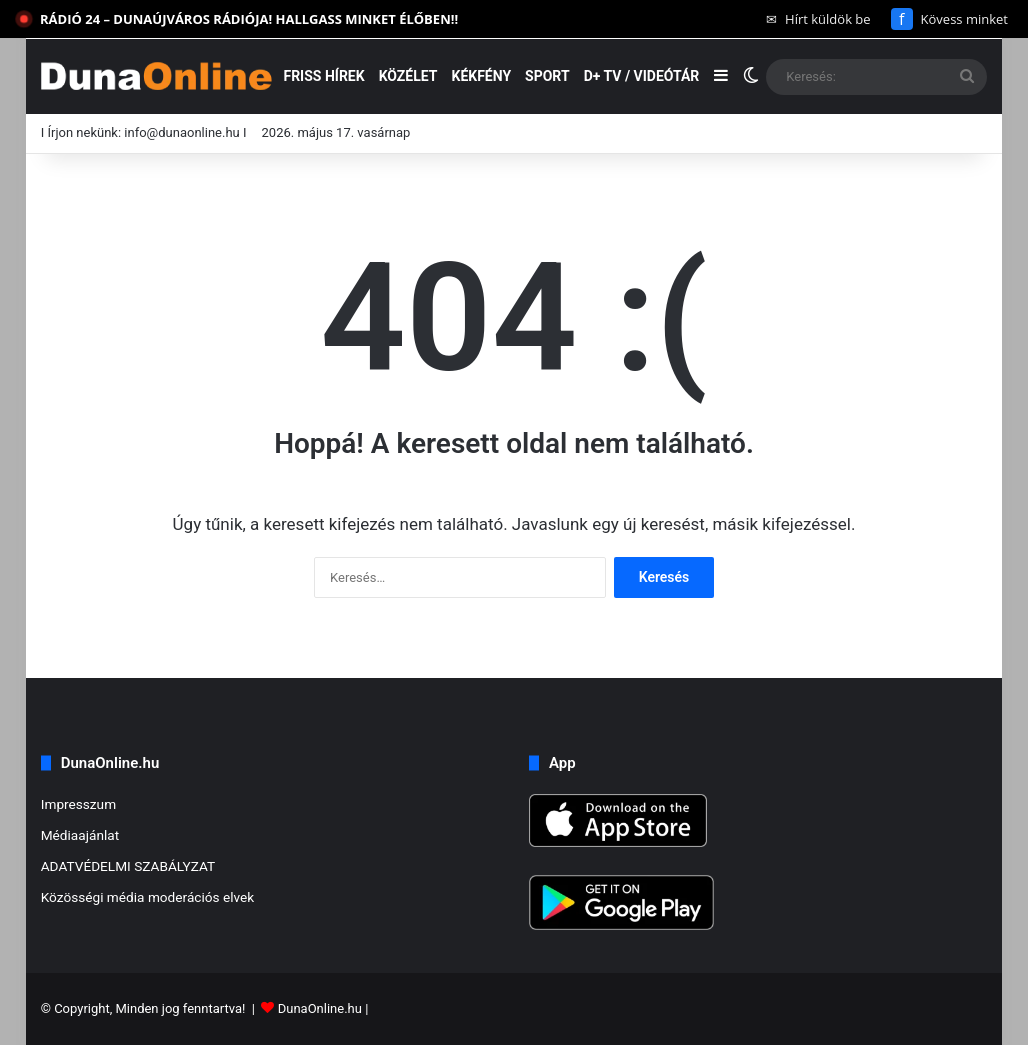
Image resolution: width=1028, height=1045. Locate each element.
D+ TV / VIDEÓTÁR (642, 76)
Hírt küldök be (818, 19)
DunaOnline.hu (320, 1008)
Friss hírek (323, 76)
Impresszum (78, 804)
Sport (547, 76)
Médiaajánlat (80, 835)
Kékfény (481, 76)
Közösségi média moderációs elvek (148, 897)
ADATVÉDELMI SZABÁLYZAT (128, 866)
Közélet (408, 76)
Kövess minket (949, 19)
